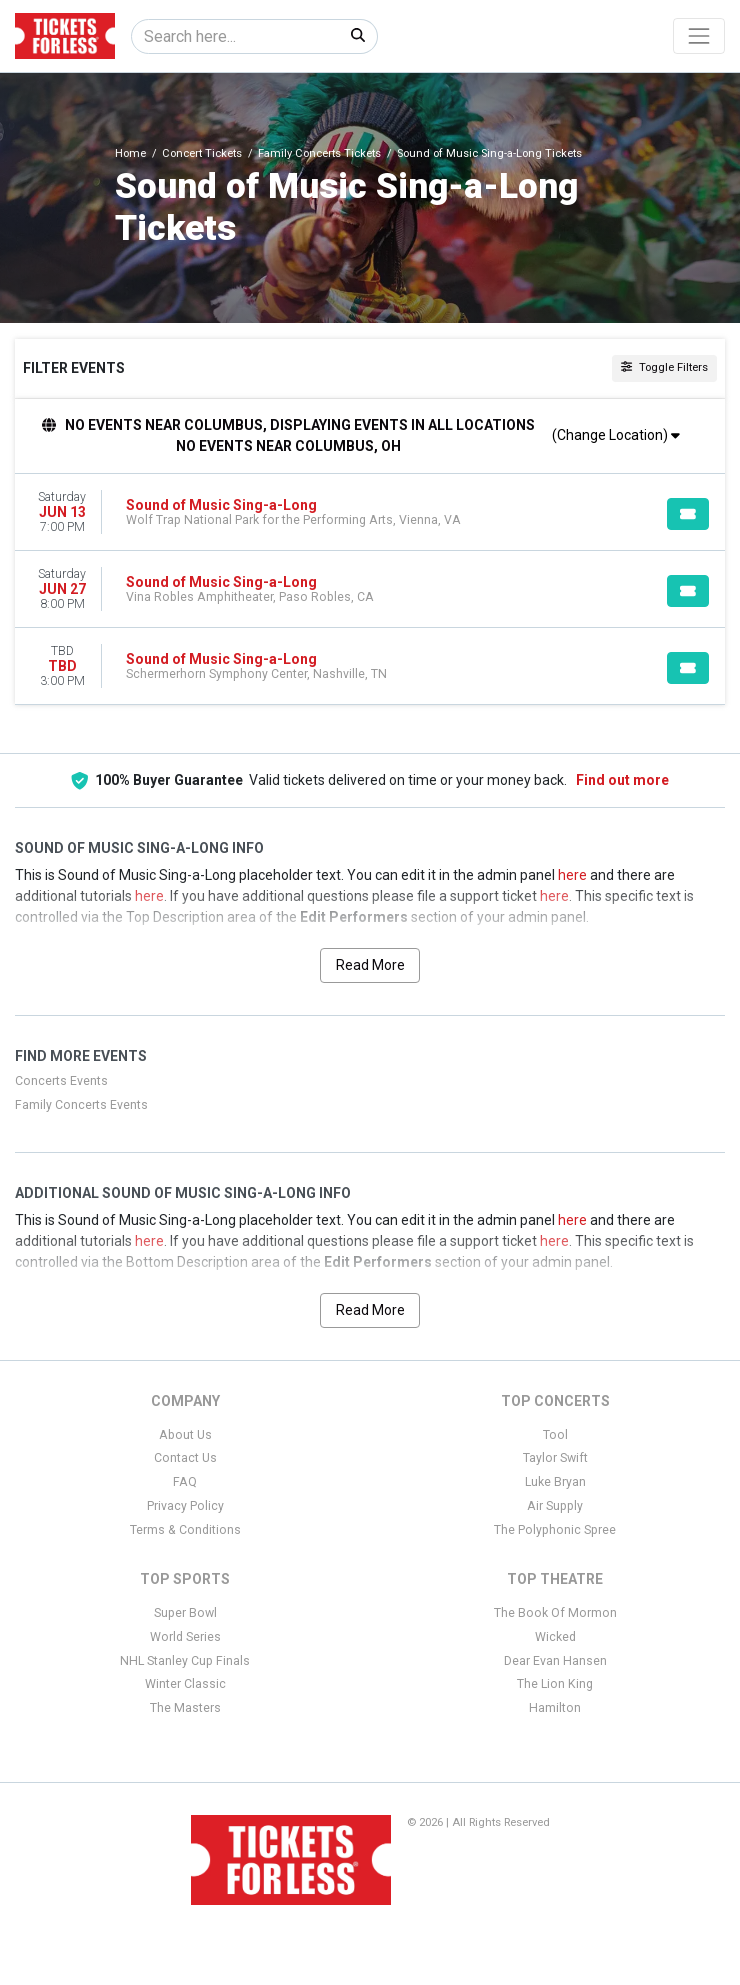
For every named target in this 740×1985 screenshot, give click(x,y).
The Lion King (555, 1684)
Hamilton (555, 1708)
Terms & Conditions (185, 1530)
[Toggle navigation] (699, 36)
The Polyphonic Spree (555, 1530)
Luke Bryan (555, 1482)
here (572, 875)
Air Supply (555, 1506)
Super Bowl (185, 1613)
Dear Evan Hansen (555, 1661)
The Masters (185, 1708)
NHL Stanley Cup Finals (185, 1661)
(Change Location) (616, 435)
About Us (185, 1435)
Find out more (622, 780)
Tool (555, 1435)
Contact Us (185, 1458)
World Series (185, 1637)
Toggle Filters (664, 367)
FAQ (185, 1482)
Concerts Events (61, 1081)
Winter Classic (185, 1684)
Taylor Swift (555, 1458)
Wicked (555, 1637)
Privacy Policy (185, 1506)
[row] (370, 512)
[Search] (235, 36)
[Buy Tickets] (688, 514)
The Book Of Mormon (555, 1613)
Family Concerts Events (81, 1105)
